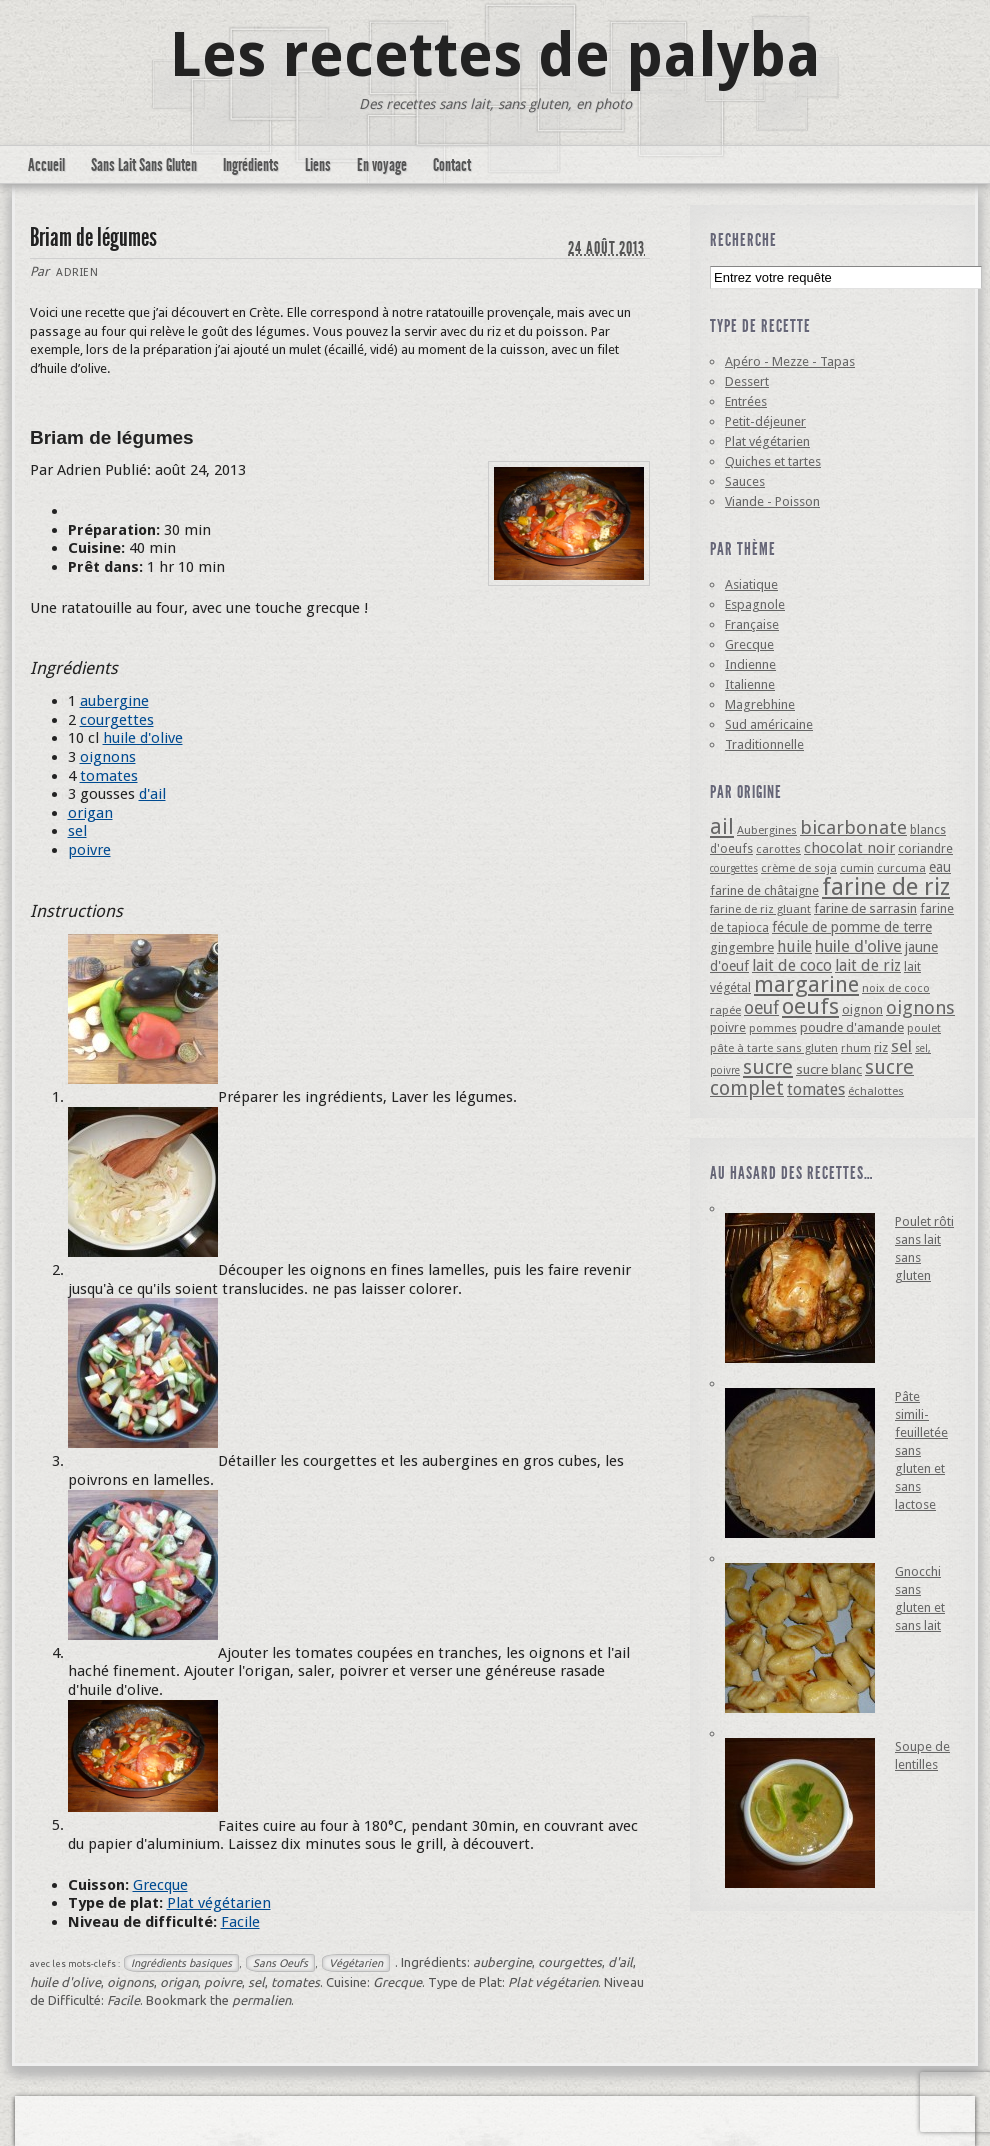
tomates (109, 776)
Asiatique (751, 584)
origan (90, 813)
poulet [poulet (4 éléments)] (924, 1028)
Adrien (77, 272)
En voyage (382, 165)
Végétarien (356, 1963)
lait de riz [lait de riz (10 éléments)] (868, 965)
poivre (89, 850)
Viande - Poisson (772, 501)
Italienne (750, 684)
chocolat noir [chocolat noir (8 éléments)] (849, 848)
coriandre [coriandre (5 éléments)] (925, 848)
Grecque (160, 1885)
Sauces (745, 481)
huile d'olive (143, 738)
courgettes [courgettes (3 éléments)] (734, 868)
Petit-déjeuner (765, 421)
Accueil (46, 165)
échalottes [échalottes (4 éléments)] (876, 1091)
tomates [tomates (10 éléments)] (816, 1089)
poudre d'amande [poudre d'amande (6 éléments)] (852, 1027)
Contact (452, 165)
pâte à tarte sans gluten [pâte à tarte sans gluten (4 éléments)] (774, 1048)
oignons (108, 757)
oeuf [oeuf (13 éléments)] (761, 1008)
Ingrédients (251, 165)
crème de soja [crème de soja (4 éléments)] (799, 868)
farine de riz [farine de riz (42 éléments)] (886, 887)
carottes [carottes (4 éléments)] (778, 849)
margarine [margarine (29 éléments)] (806, 984)
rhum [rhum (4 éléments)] (856, 1048)
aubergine (114, 701)
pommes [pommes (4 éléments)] (773, 1028)
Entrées (746, 401)
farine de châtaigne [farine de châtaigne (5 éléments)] (764, 890)
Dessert (747, 381)
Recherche (743, 240)
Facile (240, 1922)
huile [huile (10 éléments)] (794, 946)
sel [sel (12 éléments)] (901, 1046)
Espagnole (755, 604)
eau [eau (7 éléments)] (940, 867)
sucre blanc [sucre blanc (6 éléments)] (829, 1069)
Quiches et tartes (773, 461)
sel (77, 831)
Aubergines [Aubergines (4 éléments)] (767, 830)
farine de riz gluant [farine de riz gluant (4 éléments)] (760, 909)
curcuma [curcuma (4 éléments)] (901, 868)
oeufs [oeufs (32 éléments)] (810, 1006)
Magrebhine (760, 704)
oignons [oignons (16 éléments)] (920, 1007)
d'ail (152, 794)
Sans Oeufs (280, 1963)
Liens (318, 165)
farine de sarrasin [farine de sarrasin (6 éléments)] (865, 908)
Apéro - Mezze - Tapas (790, 361)
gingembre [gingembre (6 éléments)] (742, 947)
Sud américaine (769, 724)
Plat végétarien (219, 1903)
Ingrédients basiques (181, 1963)
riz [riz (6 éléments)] (881, 1047)
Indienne (750, 664)
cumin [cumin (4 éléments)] (857, 868)
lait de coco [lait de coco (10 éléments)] (792, 965)
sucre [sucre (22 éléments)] (768, 1067)
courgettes (117, 720)
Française (752, 624)
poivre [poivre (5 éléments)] (728, 1027)
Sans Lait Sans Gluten (144, 165)
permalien (261, 2000)
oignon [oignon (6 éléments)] (862, 1009)
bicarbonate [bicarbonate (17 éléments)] (853, 827)
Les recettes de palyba (495, 55)
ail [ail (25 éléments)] (722, 826)
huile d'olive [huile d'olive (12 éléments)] (858, 946)
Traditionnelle (764, 744)
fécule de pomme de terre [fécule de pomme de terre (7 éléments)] (852, 927)
